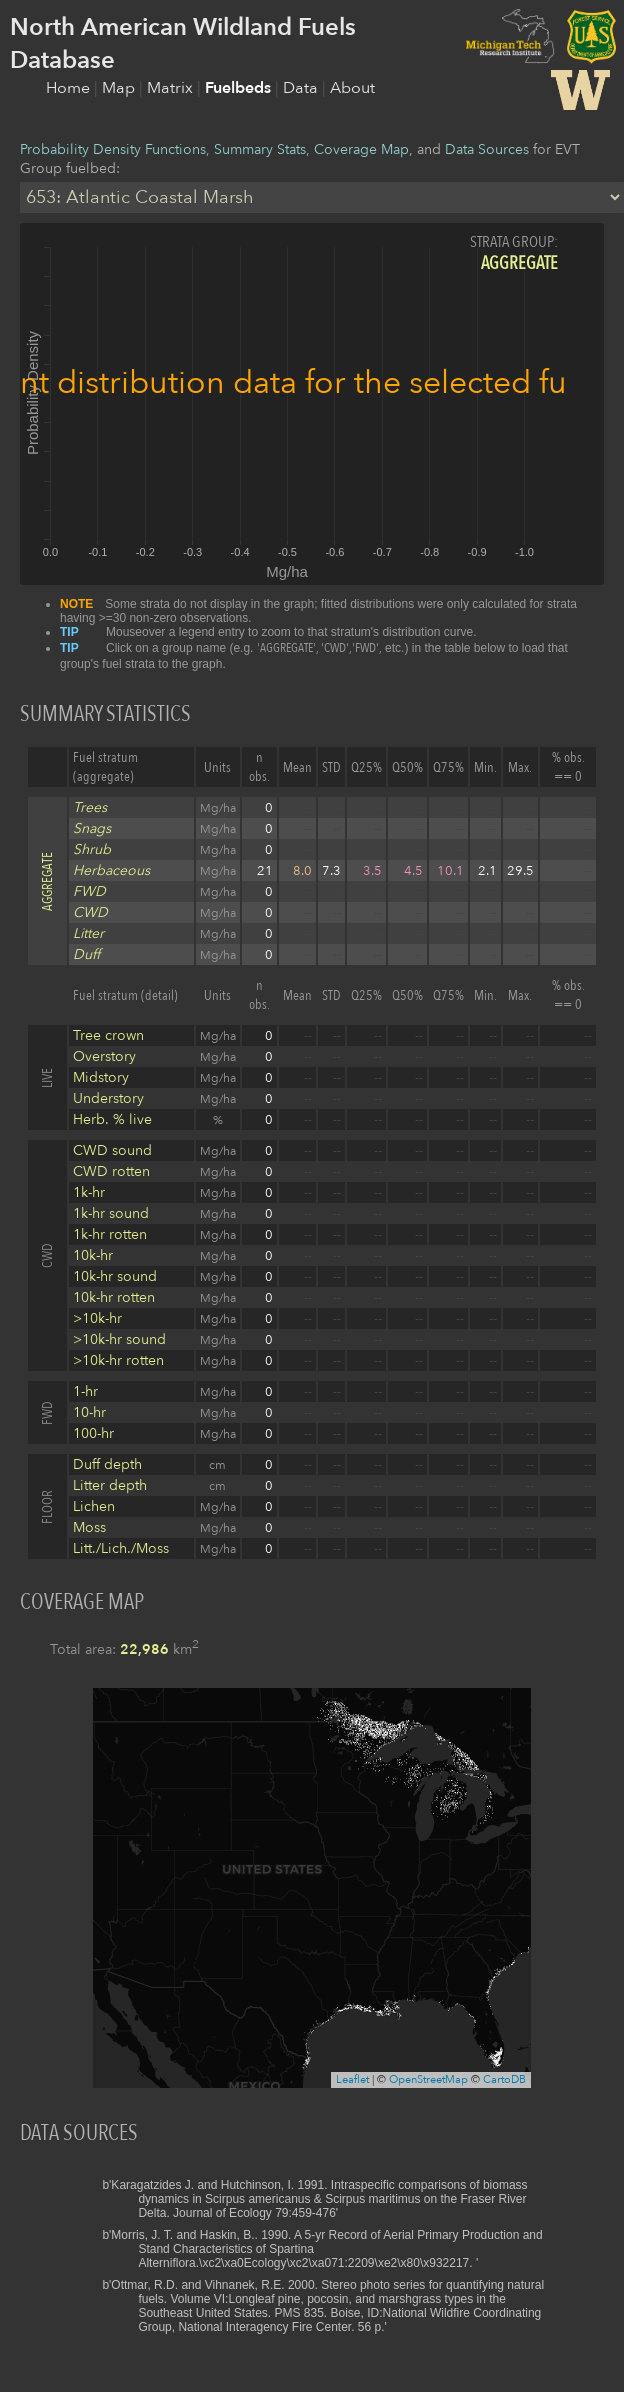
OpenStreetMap (428, 2079)
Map (120, 88)
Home (70, 88)
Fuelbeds (240, 88)
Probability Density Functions (113, 149)
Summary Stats (260, 149)
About (352, 88)
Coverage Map (361, 149)
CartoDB (504, 2079)
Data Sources (487, 149)
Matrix (172, 88)
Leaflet (352, 2079)
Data (302, 88)
